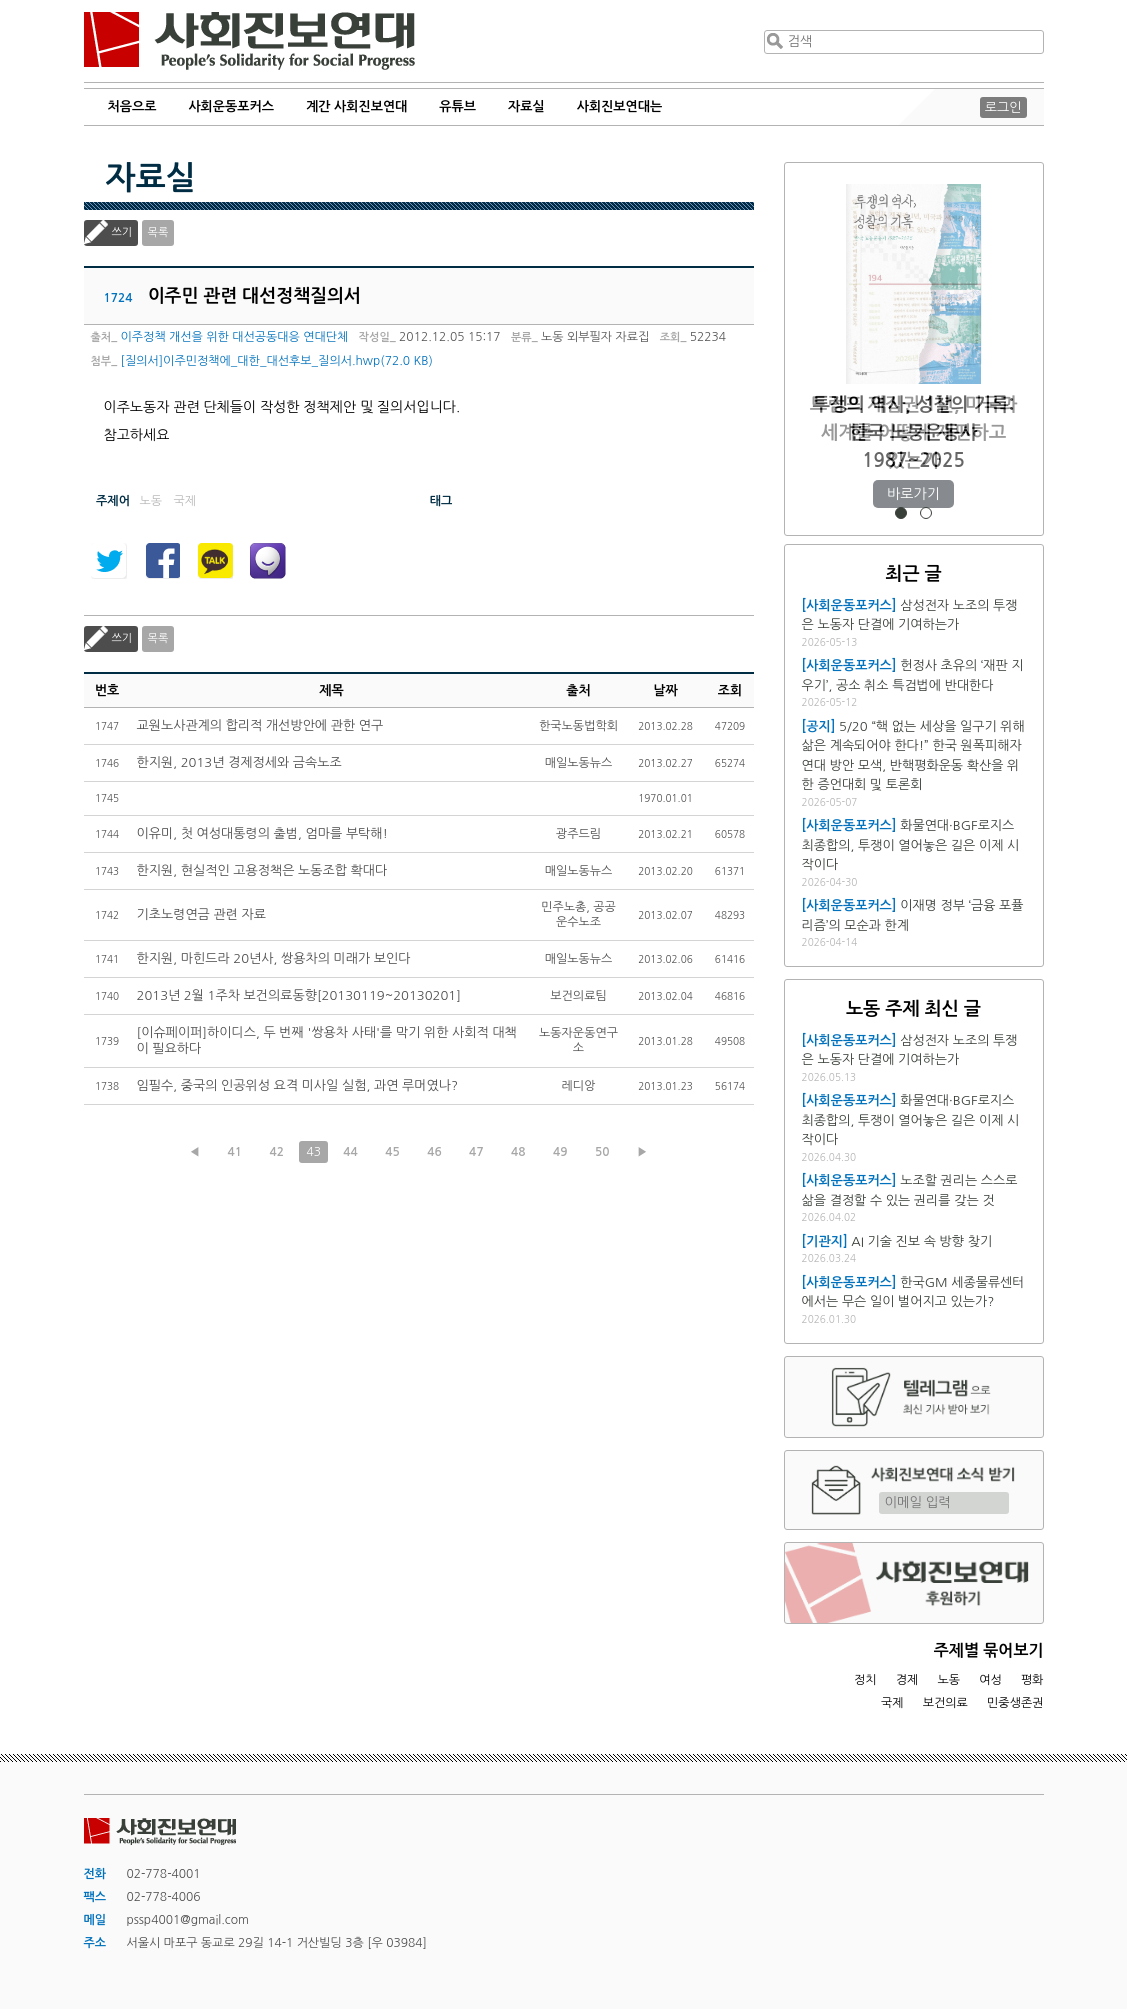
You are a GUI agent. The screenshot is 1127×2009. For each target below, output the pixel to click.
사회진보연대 (249, 41)
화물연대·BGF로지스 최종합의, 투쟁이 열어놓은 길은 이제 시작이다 (911, 845)
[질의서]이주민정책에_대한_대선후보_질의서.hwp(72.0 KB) (277, 361)
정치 (865, 1680)
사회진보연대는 (620, 106)
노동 (948, 1680)
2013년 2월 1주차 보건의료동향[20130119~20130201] (299, 995)
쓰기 (122, 232)
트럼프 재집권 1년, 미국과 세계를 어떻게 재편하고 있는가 (913, 432)
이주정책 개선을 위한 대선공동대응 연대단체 (235, 337)
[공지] (819, 726)
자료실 (526, 106)
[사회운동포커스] (849, 605)
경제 (907, 1680)
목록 (158, 232)
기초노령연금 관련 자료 (201, 914)
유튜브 (457, 106)
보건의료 (945, 1703)
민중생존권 (1015, 1703)
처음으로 (132, 106)
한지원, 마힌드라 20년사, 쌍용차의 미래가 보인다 (274, 958)
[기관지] (825, 1241)
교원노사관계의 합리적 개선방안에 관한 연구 (260, 725)
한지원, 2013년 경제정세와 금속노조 (239, 762)
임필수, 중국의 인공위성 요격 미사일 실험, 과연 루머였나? (298, 1085)
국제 (892, 1703)
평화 (1032, 1680)
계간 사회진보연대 (356, 106)
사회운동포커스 (231, 106)
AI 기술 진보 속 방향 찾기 (921, 1241)
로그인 (1003, 107)
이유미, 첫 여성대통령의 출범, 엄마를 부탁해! (263, 833)
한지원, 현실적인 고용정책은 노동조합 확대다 (262, 870)
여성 (990, 1680)
